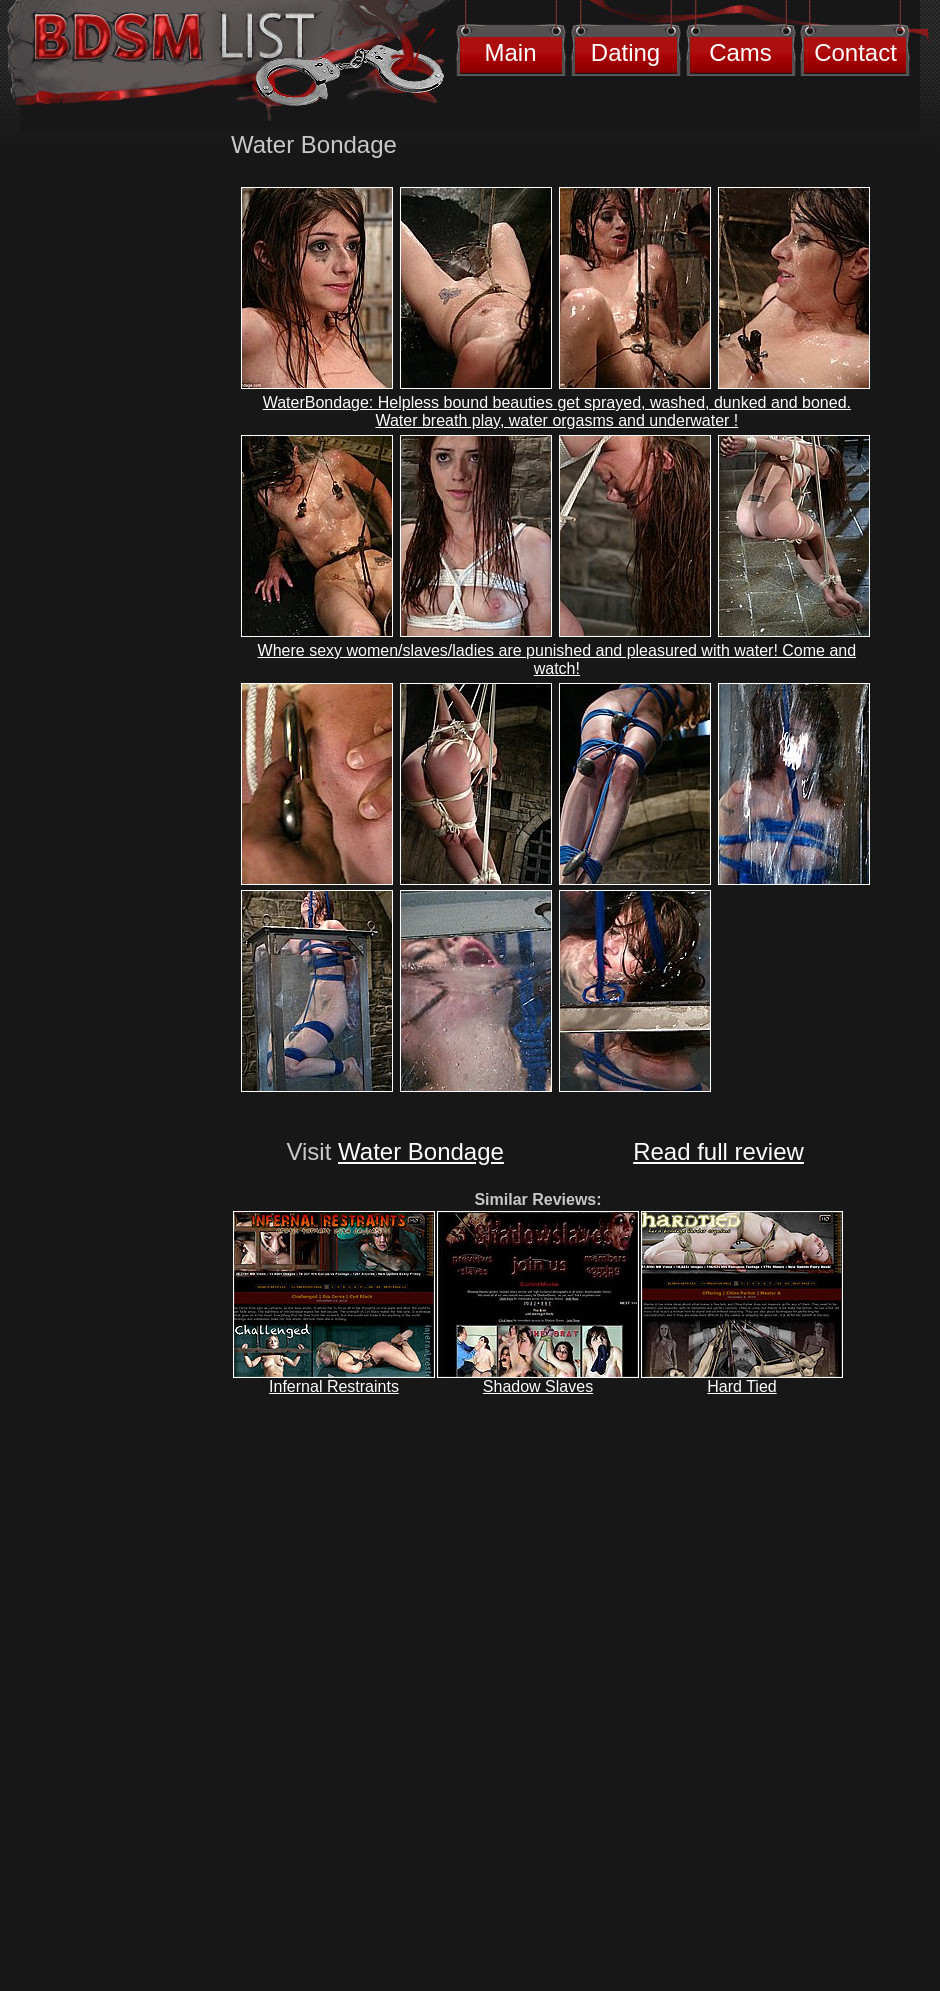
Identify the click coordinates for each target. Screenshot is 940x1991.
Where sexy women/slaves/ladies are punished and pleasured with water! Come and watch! (557, 659)
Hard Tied (741, 1386)
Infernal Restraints (334, 1386)
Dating (625, 52)
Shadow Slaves (538, 1386)
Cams (740, 52)
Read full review (718, 1151)
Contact (855, 52)
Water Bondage (421, 1151)
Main (510, 52)
